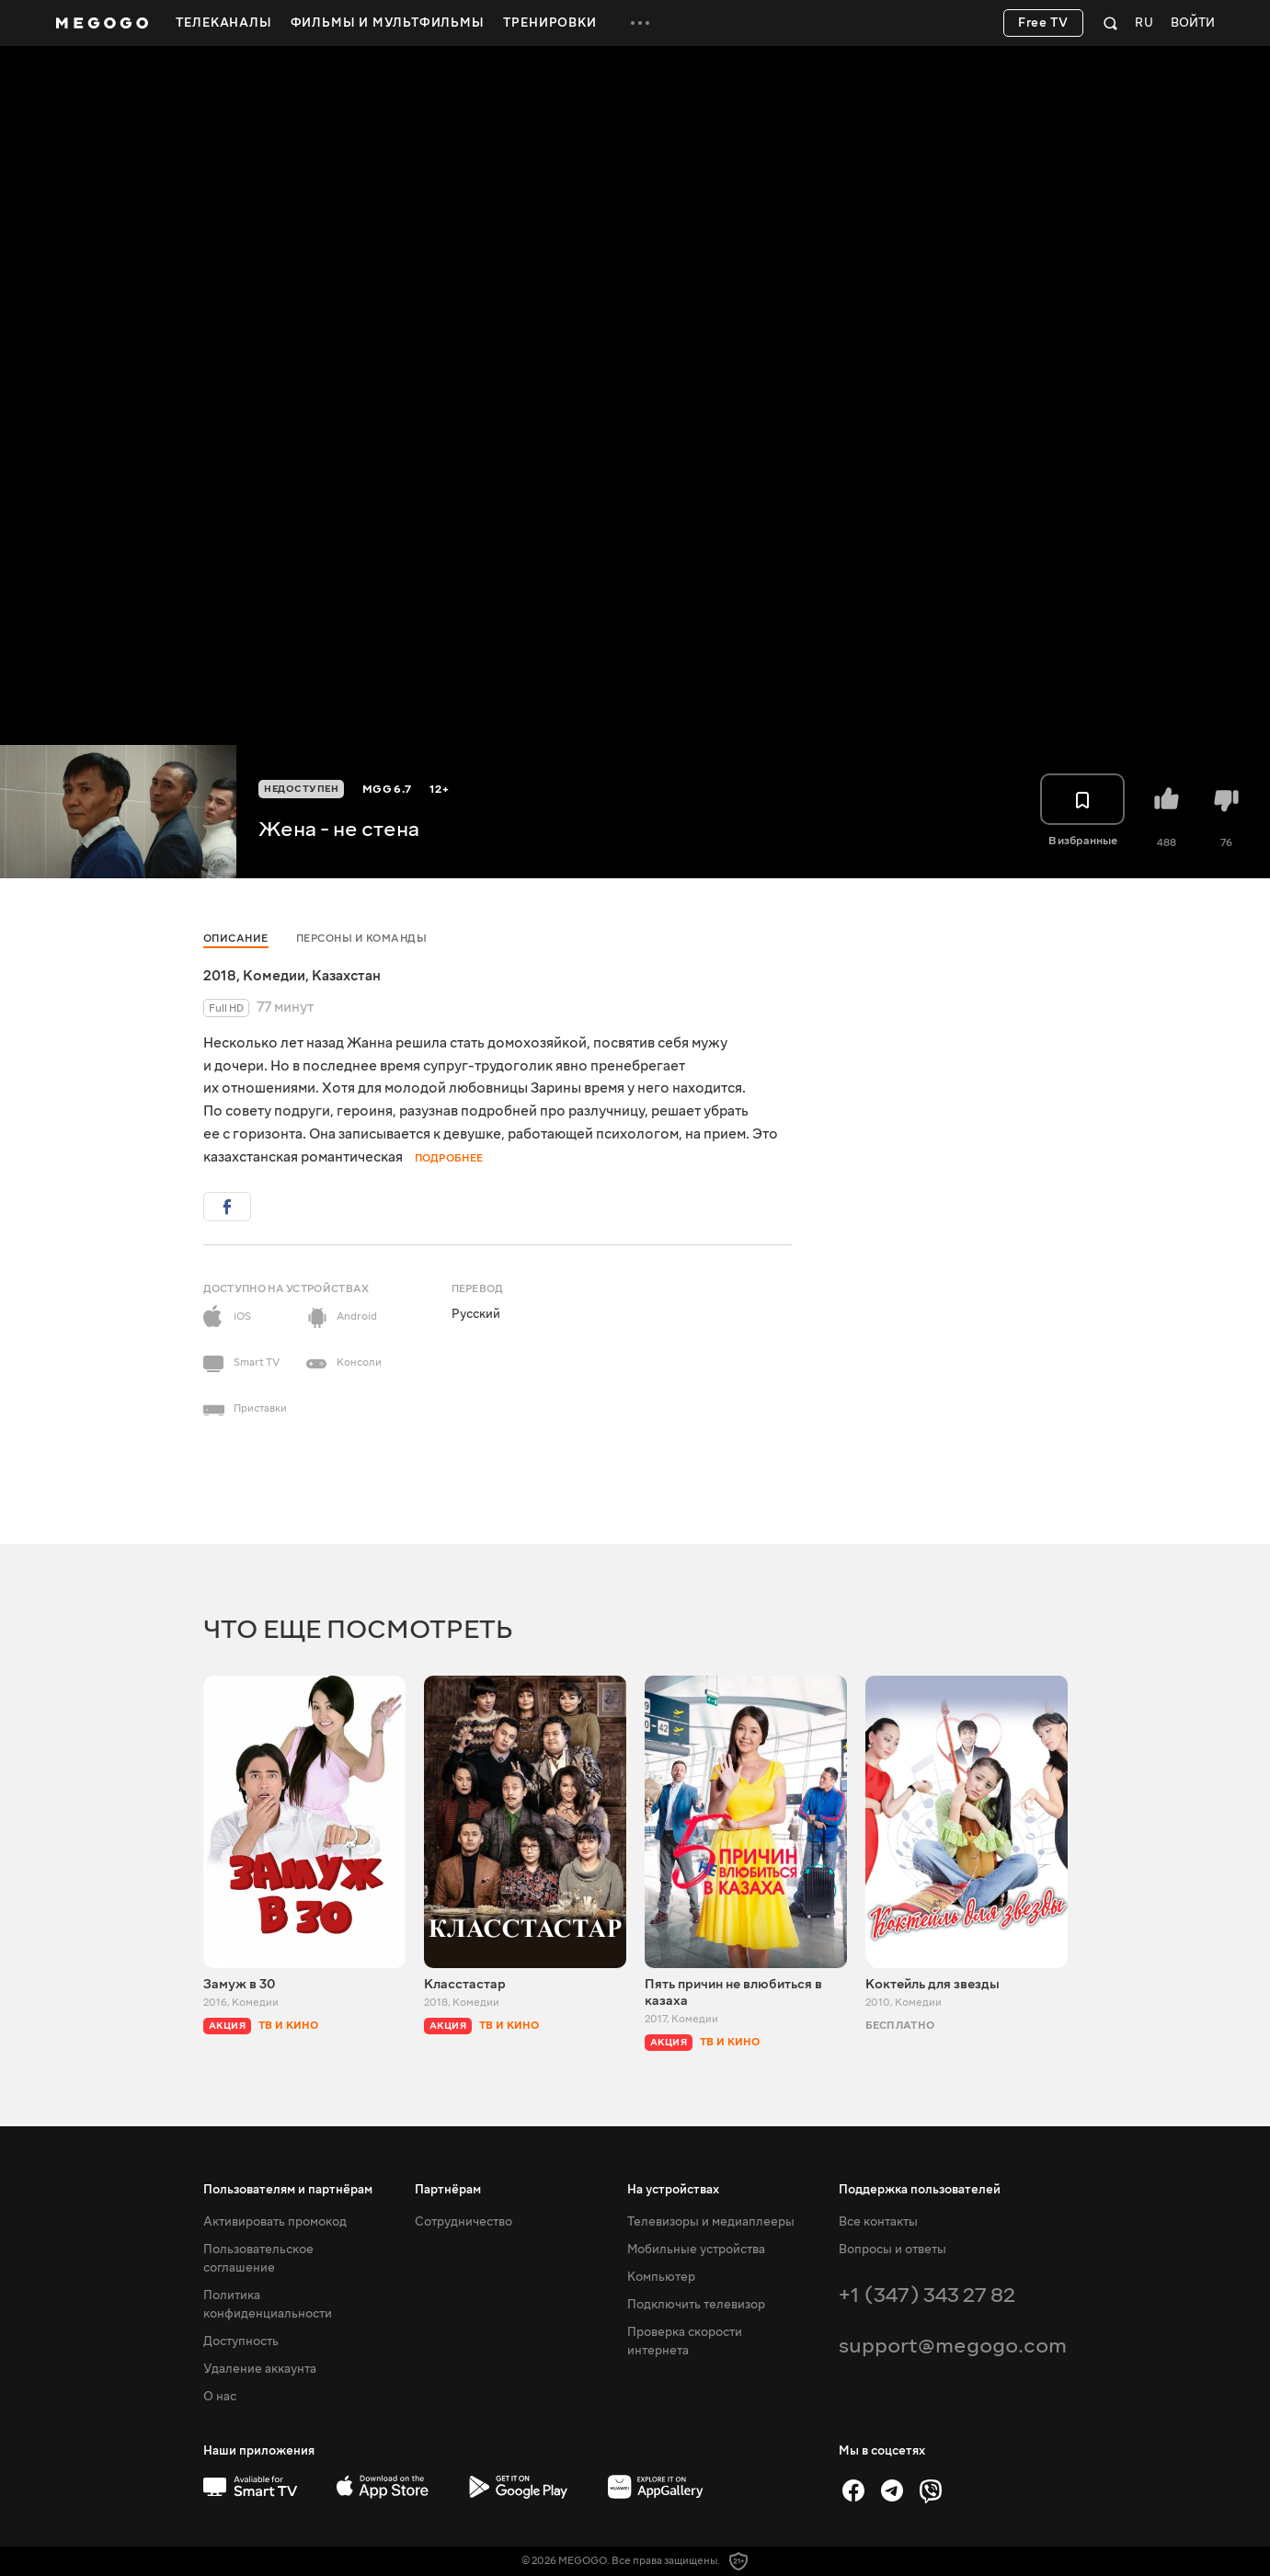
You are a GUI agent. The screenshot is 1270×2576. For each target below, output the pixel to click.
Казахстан (346, 976)
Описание (236, 938)
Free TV (1043, 23)
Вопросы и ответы (892, 2249)
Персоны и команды (362, 938)
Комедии (274, 976)
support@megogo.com (953, 2345)
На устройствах (673, 2189)
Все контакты (878, 2222)
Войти (1193, 23)
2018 (219, 976)
